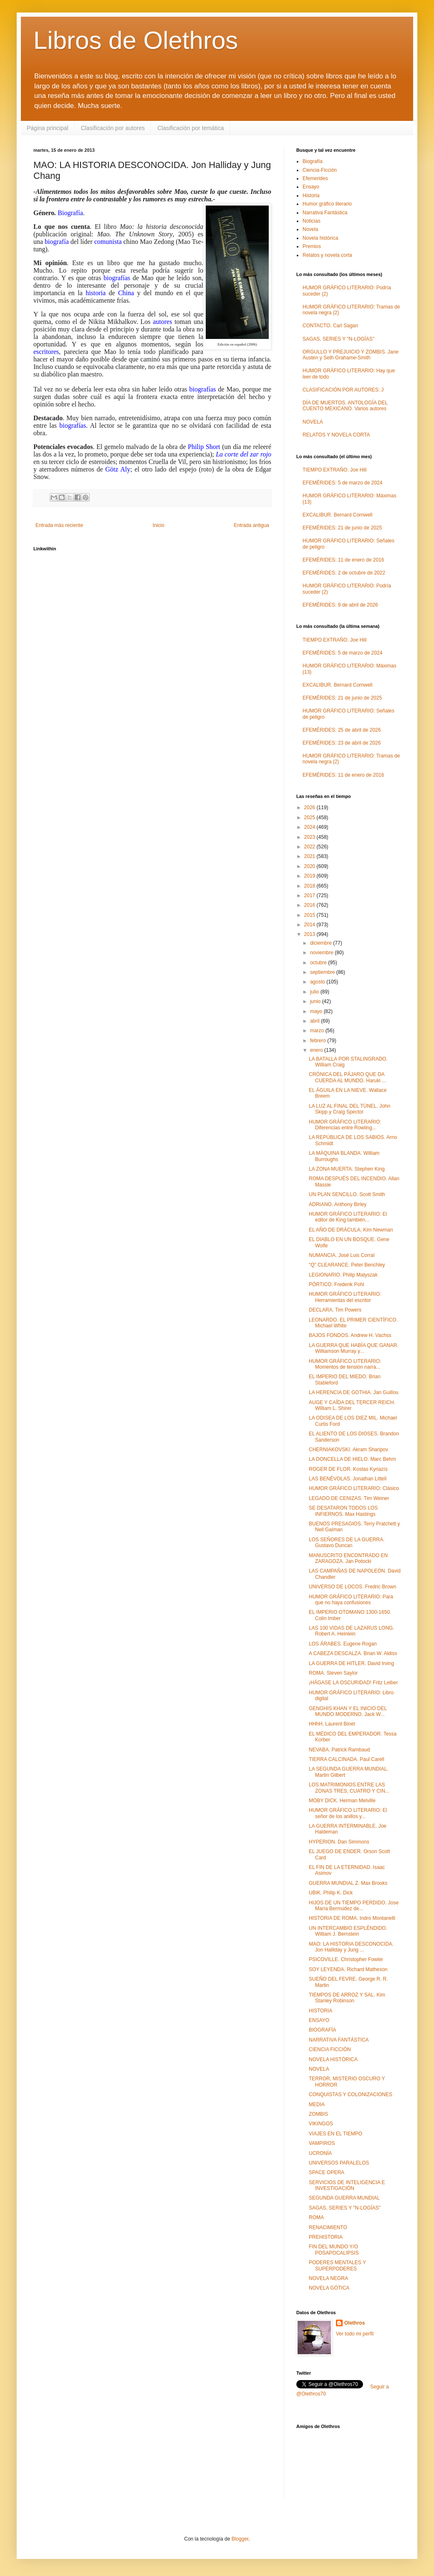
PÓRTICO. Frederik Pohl (336, 1284)
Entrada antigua (251, 525)
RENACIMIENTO (328, 2227)
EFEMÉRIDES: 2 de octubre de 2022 (344, 573)
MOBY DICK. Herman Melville (342, 1800)
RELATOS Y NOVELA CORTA (336, 435)
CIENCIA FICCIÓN (330, 2049)
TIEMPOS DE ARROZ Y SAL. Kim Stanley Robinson (347, 1998)
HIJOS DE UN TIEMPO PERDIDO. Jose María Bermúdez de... (354, 1905)
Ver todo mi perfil (354, 2334)
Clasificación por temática (190, 128)
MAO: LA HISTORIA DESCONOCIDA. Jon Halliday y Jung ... (351, 1947)
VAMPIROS (322, 2143)
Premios (312, 246)
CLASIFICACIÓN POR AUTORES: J (343, 390)
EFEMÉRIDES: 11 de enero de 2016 (343, 560)
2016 (310, 905)
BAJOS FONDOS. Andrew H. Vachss (350, 1335)
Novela (310, 229)
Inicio (158, 525)
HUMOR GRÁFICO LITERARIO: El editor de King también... (348, 1217)
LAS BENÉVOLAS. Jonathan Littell (347, 1479)
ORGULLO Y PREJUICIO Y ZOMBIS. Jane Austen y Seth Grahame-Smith (351, 355)
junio (316, 1001)
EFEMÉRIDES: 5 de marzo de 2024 (342, 483)
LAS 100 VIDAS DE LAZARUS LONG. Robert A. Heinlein (351, 1631)
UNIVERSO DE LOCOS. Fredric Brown (352, 1587)
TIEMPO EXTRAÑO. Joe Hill (334, 470)
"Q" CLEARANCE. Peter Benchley (347, 1265)
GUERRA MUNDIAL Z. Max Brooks (348, 1883)
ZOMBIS (318, 2114)
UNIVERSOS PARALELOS (339, 2163)
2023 (310, 837)
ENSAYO (319, 2020)
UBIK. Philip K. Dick (331, 1893)
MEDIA (317, 2104)
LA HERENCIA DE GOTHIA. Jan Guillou (354, 1392)
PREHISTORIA (326, 2237)
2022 (310, 847)
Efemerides (315, 178)
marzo (318, 1030)
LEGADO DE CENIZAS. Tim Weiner (349, 1498)
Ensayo (311, 187)
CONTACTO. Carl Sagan (330, 326)
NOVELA (313, 422)
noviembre (322, 953)
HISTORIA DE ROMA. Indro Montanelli (352, 1918)
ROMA (316, 2217)
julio (315, 992)
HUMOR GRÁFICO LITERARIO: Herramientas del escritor (345, 1297)
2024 (310, 827)
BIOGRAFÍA (322, 2030)
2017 (310, 895)
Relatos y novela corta (327, 255)
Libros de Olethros (135, 40)
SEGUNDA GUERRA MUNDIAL (344, 2198)
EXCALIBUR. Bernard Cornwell (337, 515)
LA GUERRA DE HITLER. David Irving (351, 1663)
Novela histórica (320, 238)
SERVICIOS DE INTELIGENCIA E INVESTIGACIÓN (347, 2185)
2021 (310, 856)
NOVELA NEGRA (328, 2278)
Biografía (313, 161)
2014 (310, 925)
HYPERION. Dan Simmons (339, 1842)
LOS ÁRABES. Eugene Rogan (343, 1644)
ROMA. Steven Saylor (333, 1673)
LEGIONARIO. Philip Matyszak (343, 1275)
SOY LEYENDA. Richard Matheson (348, 1969)
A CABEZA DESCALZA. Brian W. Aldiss (353, 1653)
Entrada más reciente (59, 525)
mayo (317, 1011)
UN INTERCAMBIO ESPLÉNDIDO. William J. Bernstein (348, 1931)
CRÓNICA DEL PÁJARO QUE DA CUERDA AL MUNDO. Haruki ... (347, 1077)
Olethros (354, 2323)
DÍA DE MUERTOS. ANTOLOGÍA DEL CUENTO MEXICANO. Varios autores (345, 405)
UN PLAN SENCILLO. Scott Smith (347, 1194)
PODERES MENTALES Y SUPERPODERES (337, 2265)
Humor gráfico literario (327, 204)
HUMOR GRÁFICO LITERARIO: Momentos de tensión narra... (345, 1364)
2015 (310, 915)
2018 (310, 886)
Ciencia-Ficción (320, 170)
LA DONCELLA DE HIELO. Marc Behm (352, 1459)
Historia (311, 195)
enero (317, 1050)
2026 (310, 807)
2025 (310, 817)
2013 (310, 934)
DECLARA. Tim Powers (335, 1310)
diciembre (321, 943)
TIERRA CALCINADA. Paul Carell (346, 1759)
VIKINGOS (321, 2124)
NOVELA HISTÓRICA (333, 2059)
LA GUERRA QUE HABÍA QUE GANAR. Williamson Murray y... (354, 1348)
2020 (310, 866)
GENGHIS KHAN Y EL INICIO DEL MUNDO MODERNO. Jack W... (348, 1711)
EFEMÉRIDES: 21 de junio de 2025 (342, 528)
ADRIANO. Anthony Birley (337, 1204)
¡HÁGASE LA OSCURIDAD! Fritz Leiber (353, 1683)
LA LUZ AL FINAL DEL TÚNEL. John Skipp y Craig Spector (349, 1109)
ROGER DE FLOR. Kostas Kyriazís (348, 1469)
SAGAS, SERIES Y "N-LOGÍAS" (338, 339)
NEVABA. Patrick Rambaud (339, 1750)
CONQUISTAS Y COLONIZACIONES (350, 2094)
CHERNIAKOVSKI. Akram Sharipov (348, 1449)
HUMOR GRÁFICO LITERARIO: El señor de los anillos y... (348, 1813)
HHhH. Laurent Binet (332, 1724)
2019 (310, 876)
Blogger (240, 2539)
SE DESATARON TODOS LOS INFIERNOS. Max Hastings (343, 1511)
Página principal (47, 128)
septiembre (323, 972)
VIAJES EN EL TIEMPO (335, 2134)
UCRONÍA (320, 2153)
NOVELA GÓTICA (329, 2288)
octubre (319, 963)
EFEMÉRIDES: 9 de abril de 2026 (340, 605)
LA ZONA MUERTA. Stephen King (347, 1169)
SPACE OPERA (326, 2172)
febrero (318, 1040)
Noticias (311, 221)
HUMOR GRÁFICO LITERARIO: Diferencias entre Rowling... (345, 1125)
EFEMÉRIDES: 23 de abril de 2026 (342, 743)
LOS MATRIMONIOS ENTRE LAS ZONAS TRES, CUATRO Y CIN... (349, 1787)
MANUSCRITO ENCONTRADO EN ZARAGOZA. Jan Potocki (348, 1558)
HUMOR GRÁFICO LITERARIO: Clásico (354, 1488)
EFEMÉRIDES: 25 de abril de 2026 (342, 730)
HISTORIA (320, 2011)
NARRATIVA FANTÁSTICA (339, 2040)
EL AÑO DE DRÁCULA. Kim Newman (351, 1230)
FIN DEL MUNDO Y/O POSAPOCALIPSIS (334, 2249)
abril (315, 1021)
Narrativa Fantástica (325, 213)
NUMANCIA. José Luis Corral (341, 1255)
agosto (318, 982)
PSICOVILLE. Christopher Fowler (346, 1959)
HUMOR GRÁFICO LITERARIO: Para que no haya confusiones (351, 1599)
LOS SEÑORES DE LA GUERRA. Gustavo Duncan (346, 1542)
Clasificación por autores (113, 128)
